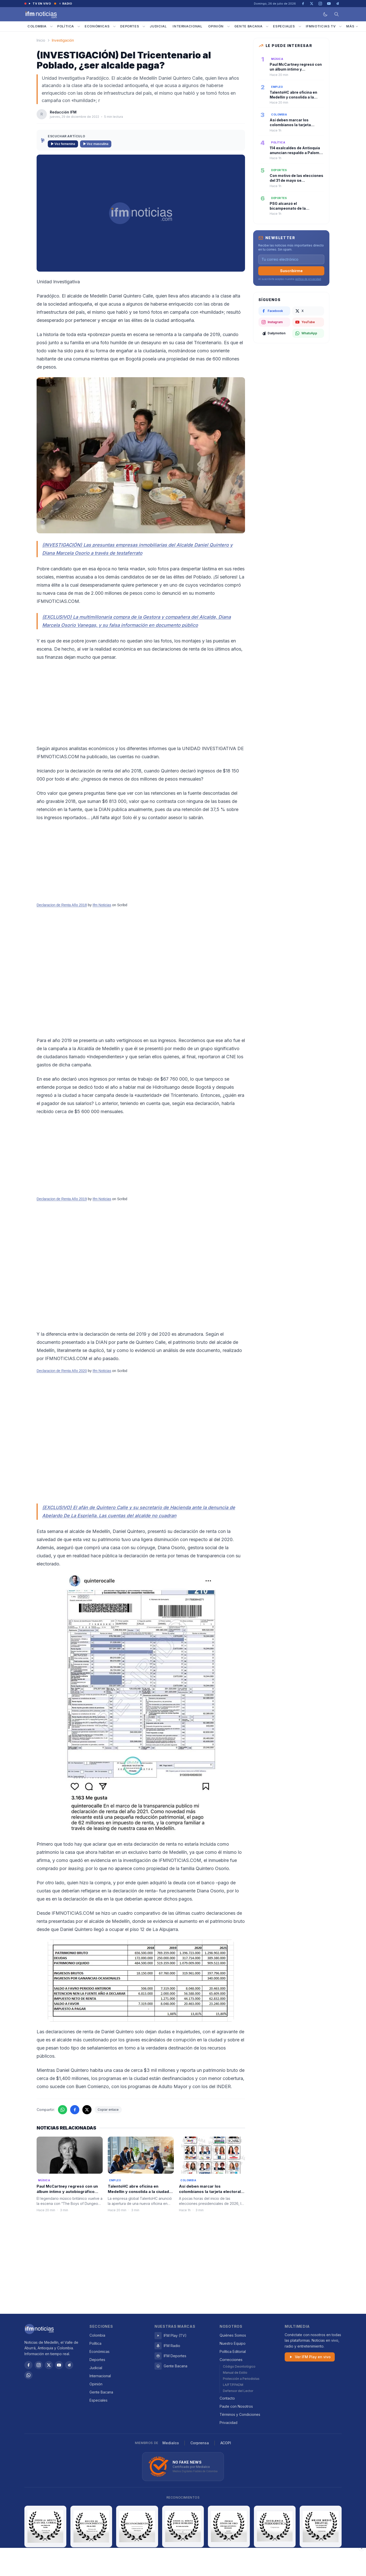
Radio (63, 3)
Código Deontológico (239, 2366)
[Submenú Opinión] (228, 26)
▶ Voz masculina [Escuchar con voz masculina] (95, 144)
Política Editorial (233, 2351)
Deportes (129, 26)
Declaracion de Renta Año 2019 (62, 1199)
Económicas (97, 26)
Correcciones (231, 2359)
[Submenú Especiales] (300, 26)
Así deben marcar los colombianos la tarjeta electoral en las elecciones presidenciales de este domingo (211, 2194)
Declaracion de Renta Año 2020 (62, 1371)
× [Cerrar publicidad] (361, 2548)
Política (65, 26)
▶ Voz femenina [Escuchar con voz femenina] (63, 144)
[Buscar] (336, 14)
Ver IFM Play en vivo (310, 2357)
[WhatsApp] (28, 2375)
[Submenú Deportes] (144, 26)
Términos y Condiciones (240, 2414)
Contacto (227, 2398)
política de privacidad (308, 278)
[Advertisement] (141, 702)
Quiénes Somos (233, 2335)
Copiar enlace (108, 2109)
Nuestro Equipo (233, 2343)
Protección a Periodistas (241, 2379)
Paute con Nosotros (236, 2406)
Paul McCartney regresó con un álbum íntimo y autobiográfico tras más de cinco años (67, 2191)
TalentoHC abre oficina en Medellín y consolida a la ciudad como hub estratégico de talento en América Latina (140, 2194)
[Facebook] (28, 2365)
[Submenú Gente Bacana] (267, 26)
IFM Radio (167, 2345)
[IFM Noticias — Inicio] (40, 14)
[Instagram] (39, 2365)
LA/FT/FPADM (233, 2385)
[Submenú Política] (79, 26)
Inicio (41, 40)
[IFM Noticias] (39, 2329)
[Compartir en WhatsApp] (62, 2109)
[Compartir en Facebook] (74, 2109)
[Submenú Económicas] (114, 26)
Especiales (284, 26)
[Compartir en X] (87, 2109)
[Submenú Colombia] (51, 26)
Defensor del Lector (238, 2391)
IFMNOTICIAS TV (321, 26)
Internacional (187, 26)
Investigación (63, 40)
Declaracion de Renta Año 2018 (62, 905)
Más (352, 26)
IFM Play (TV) (171, 2335)
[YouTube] (59, 2365)
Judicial (158, 26)
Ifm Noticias (102, 905)
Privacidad (228, 2422)
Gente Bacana (248, 26)
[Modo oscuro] (325, 14)
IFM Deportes (170, 2355)
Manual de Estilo (235, 2372)
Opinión (215, 26)
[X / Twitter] (49, 2365)
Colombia (37, 26)
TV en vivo (37, 3)
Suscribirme (291, 271)
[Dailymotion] (69, 2365)
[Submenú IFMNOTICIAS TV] (340, 26)
